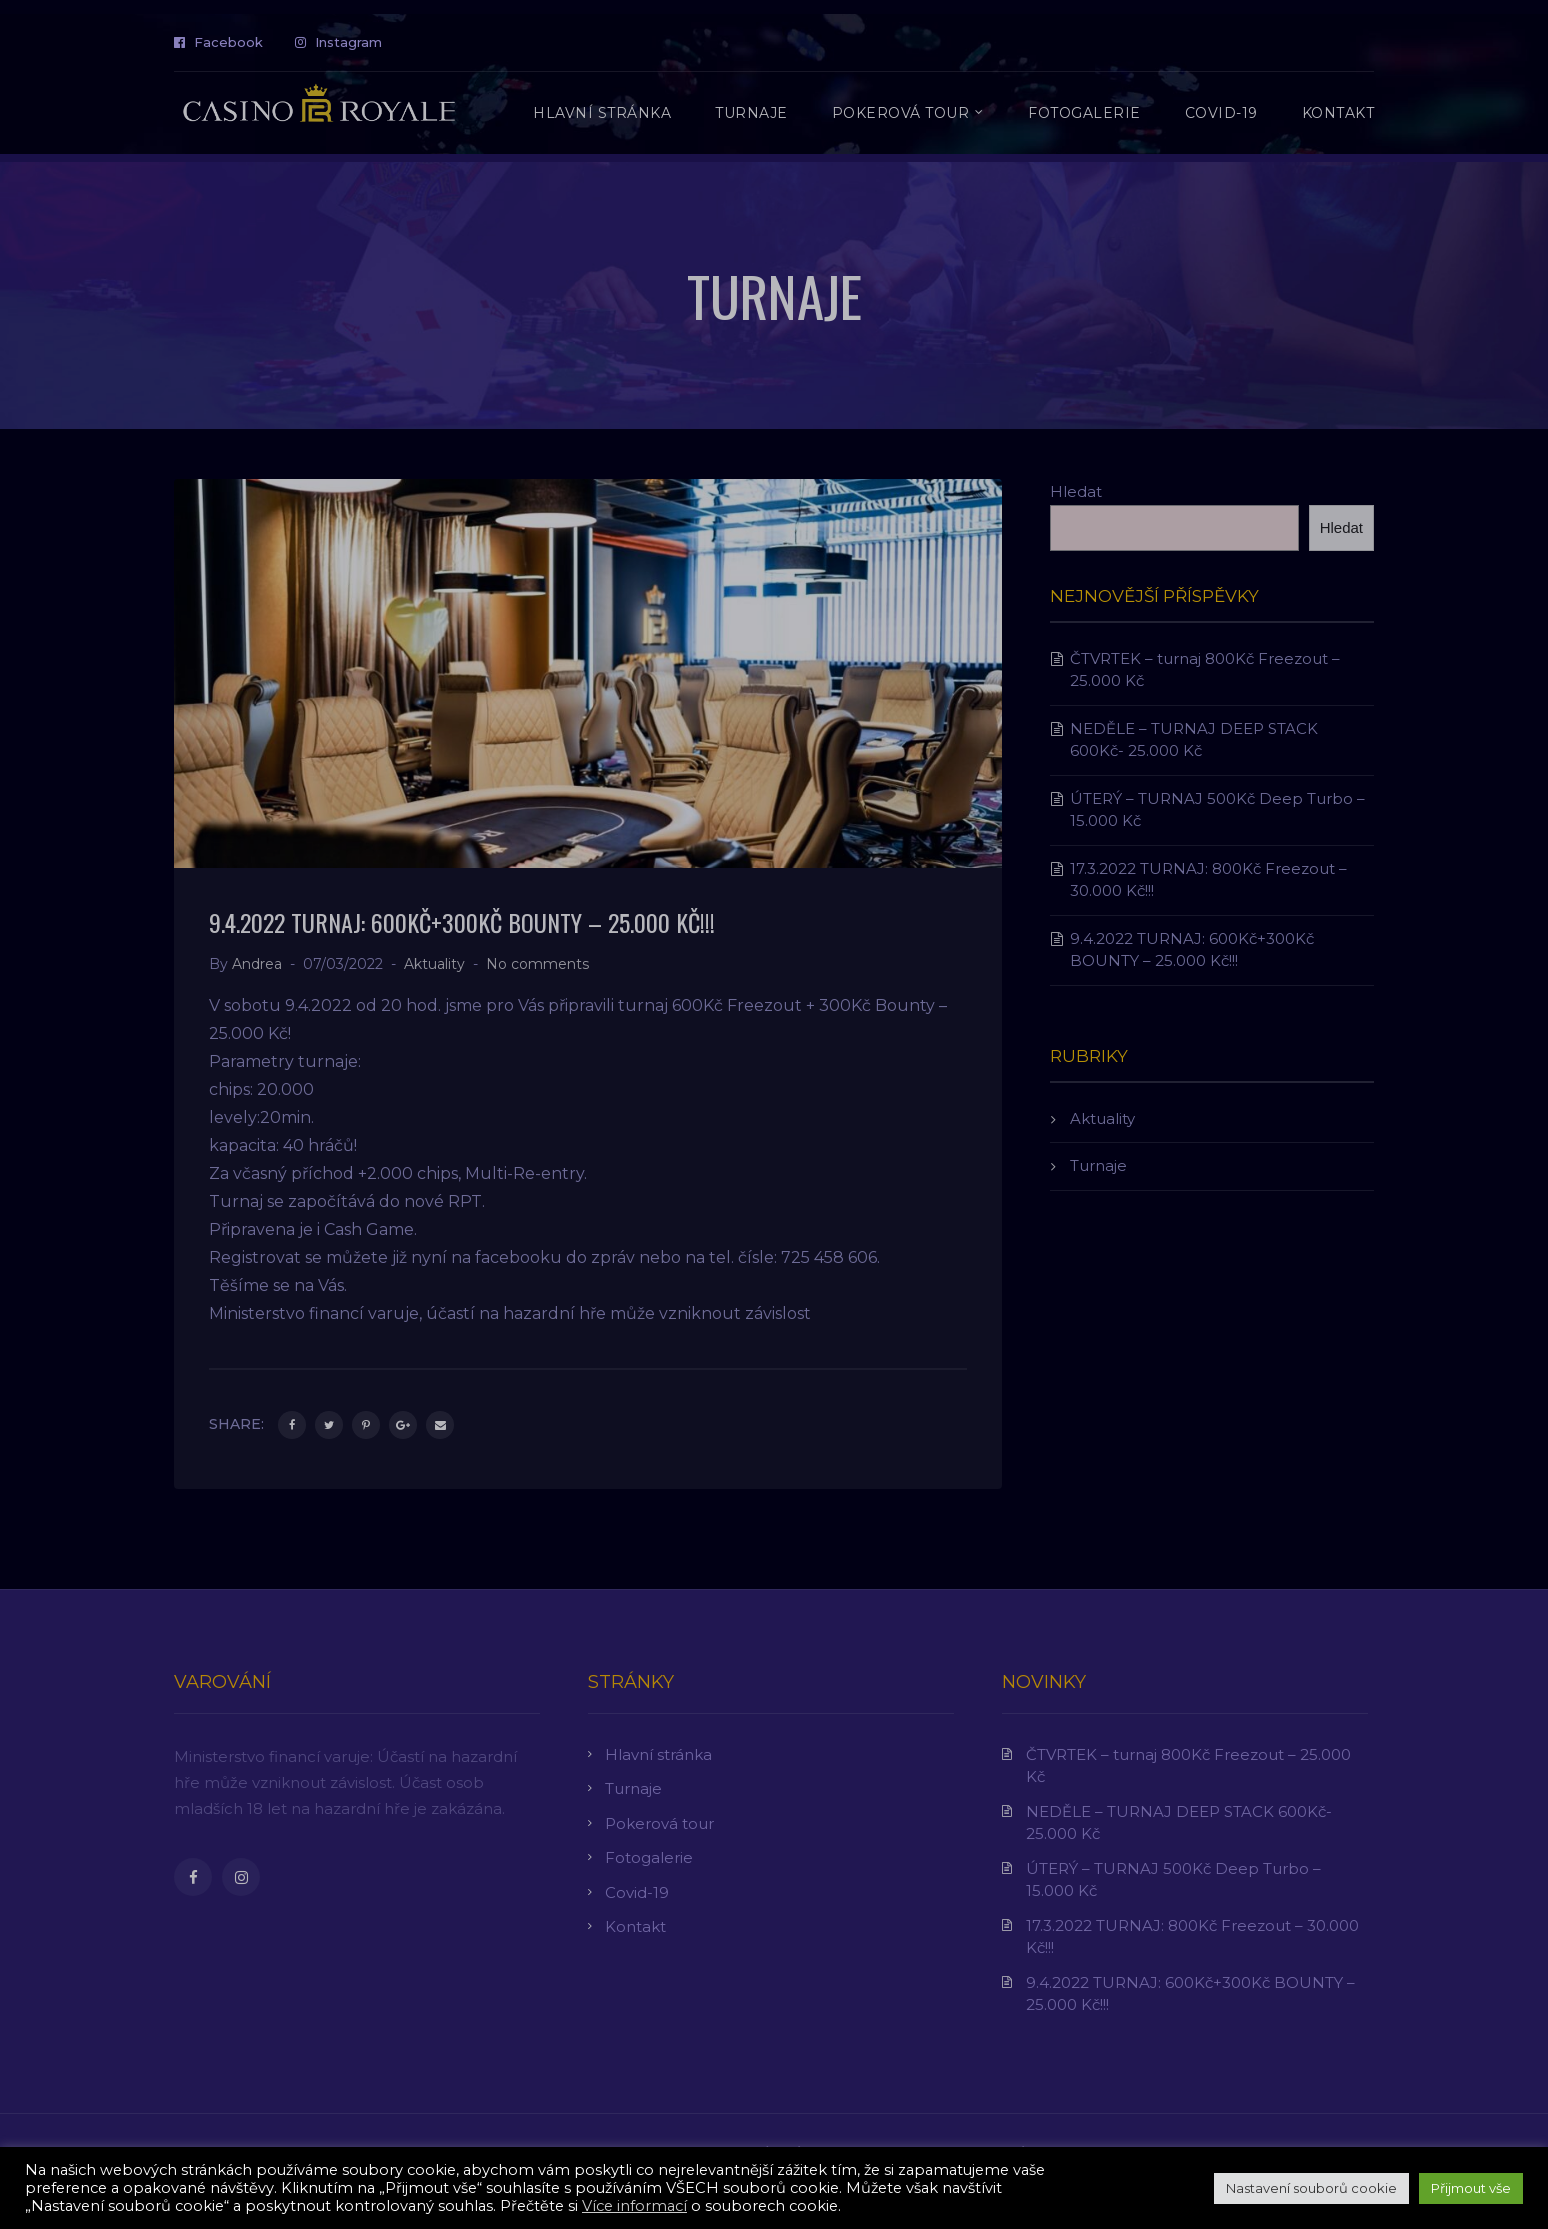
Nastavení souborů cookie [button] (1311, 2188)
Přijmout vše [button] (1471, 2188)
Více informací (634, 2206)
